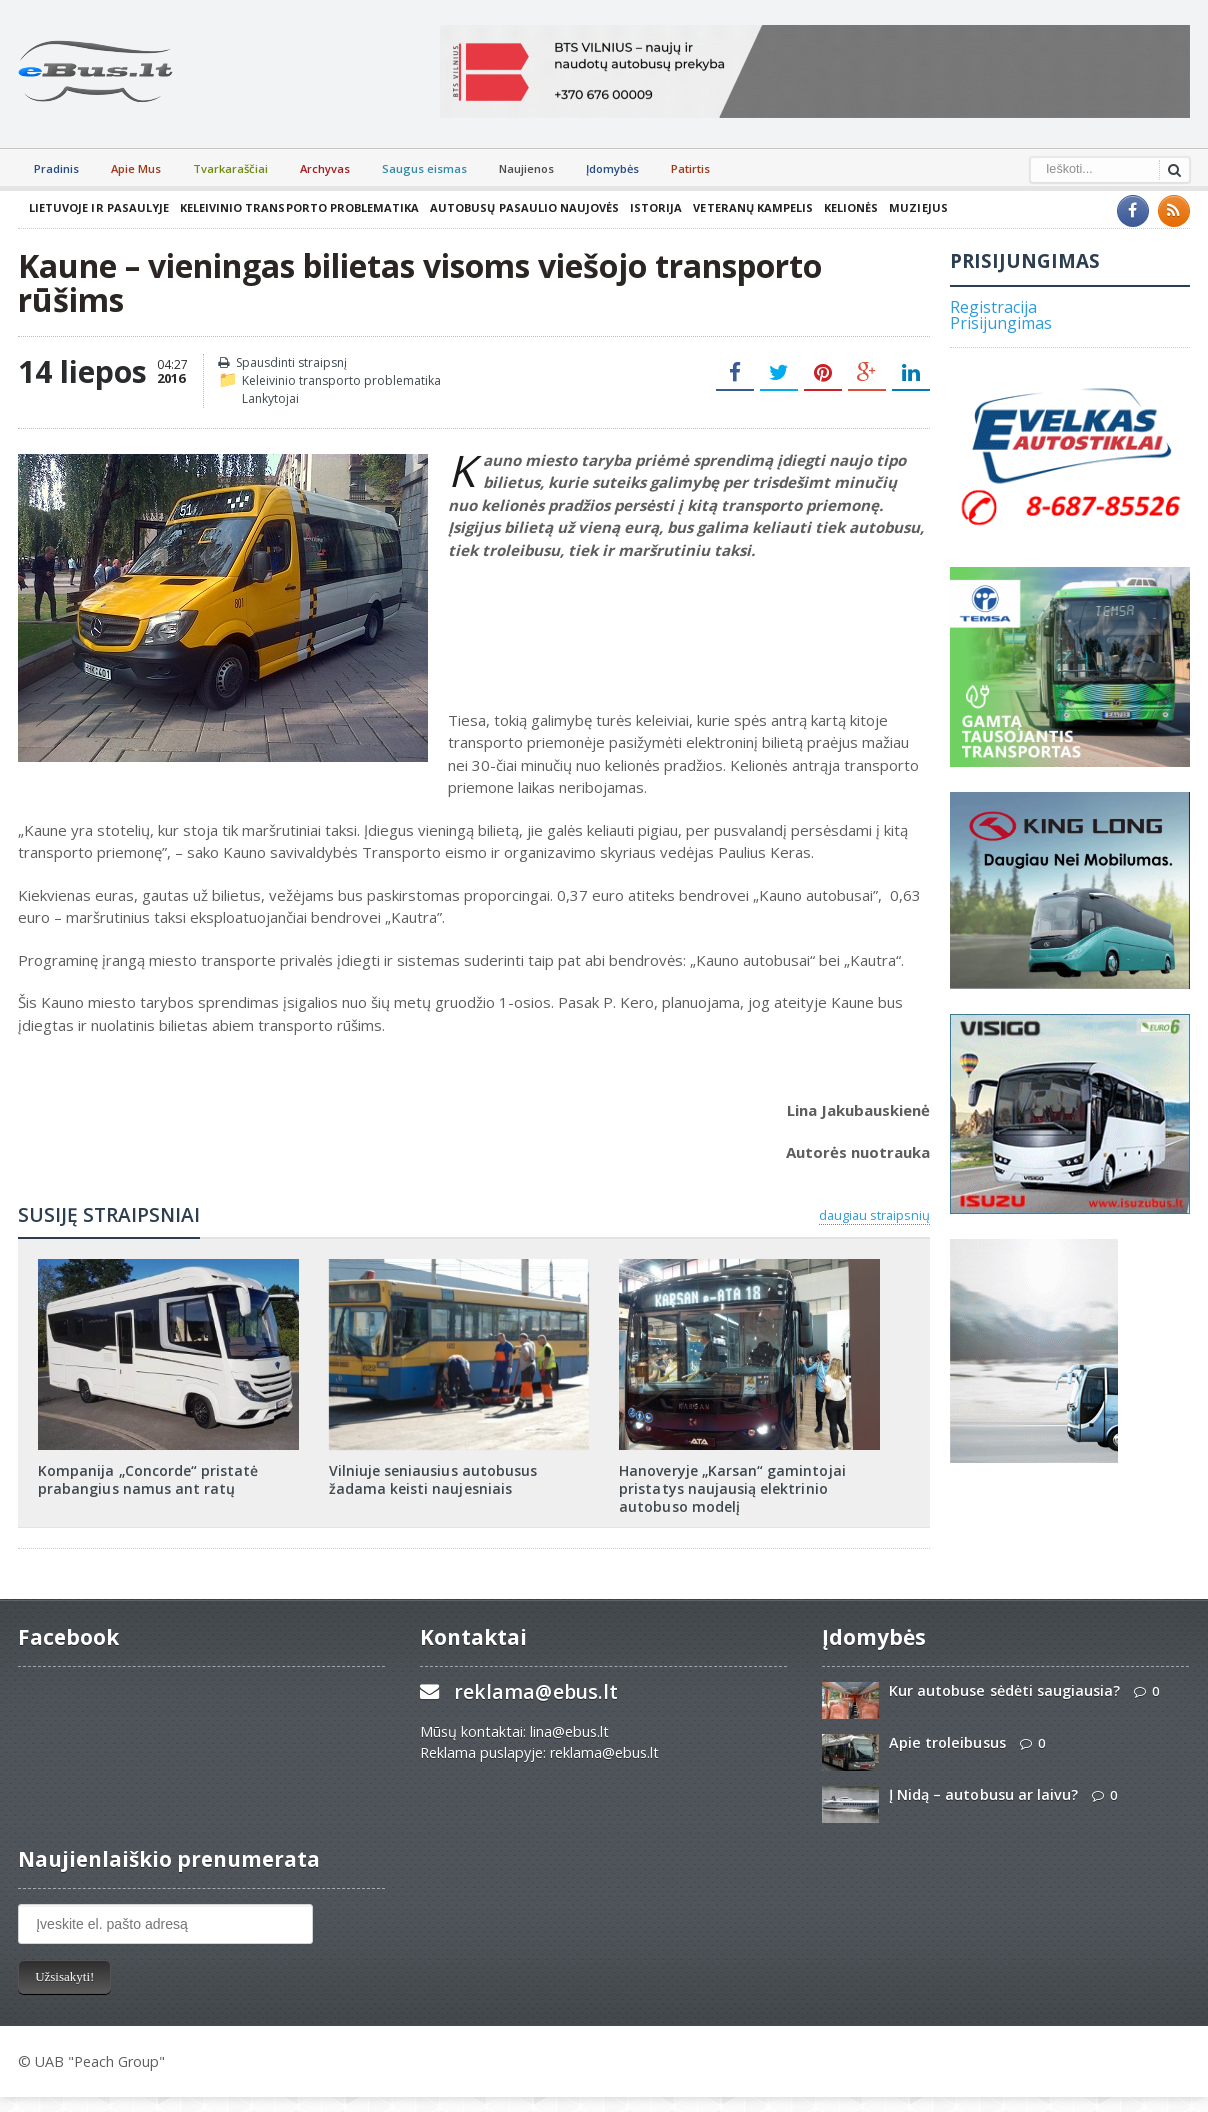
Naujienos (526, 168)
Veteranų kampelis (749, 207)
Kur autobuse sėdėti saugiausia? (1004, 1690)
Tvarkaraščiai (230, 168)
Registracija (993, 307)
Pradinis (56, 168)
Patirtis (690, 168)
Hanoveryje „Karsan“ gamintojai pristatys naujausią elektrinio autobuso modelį (731, 1488)
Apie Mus (136, 168)
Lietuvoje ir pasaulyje (98, 207)
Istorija (653, 207)
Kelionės (847, 207)
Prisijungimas (1001, 323)
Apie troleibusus (947, 1742)
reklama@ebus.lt (535, 1691)
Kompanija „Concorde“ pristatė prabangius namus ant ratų (147, 1479)
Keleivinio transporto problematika (298, 207)
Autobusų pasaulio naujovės (522, 207)
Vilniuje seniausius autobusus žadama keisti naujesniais (432, 1479)
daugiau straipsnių (874, 1215)
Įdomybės (612, 168)
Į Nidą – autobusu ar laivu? (983, 1794)
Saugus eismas (424, 168)
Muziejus (914, 207)
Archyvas (325, 168)
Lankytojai (270, 398)
